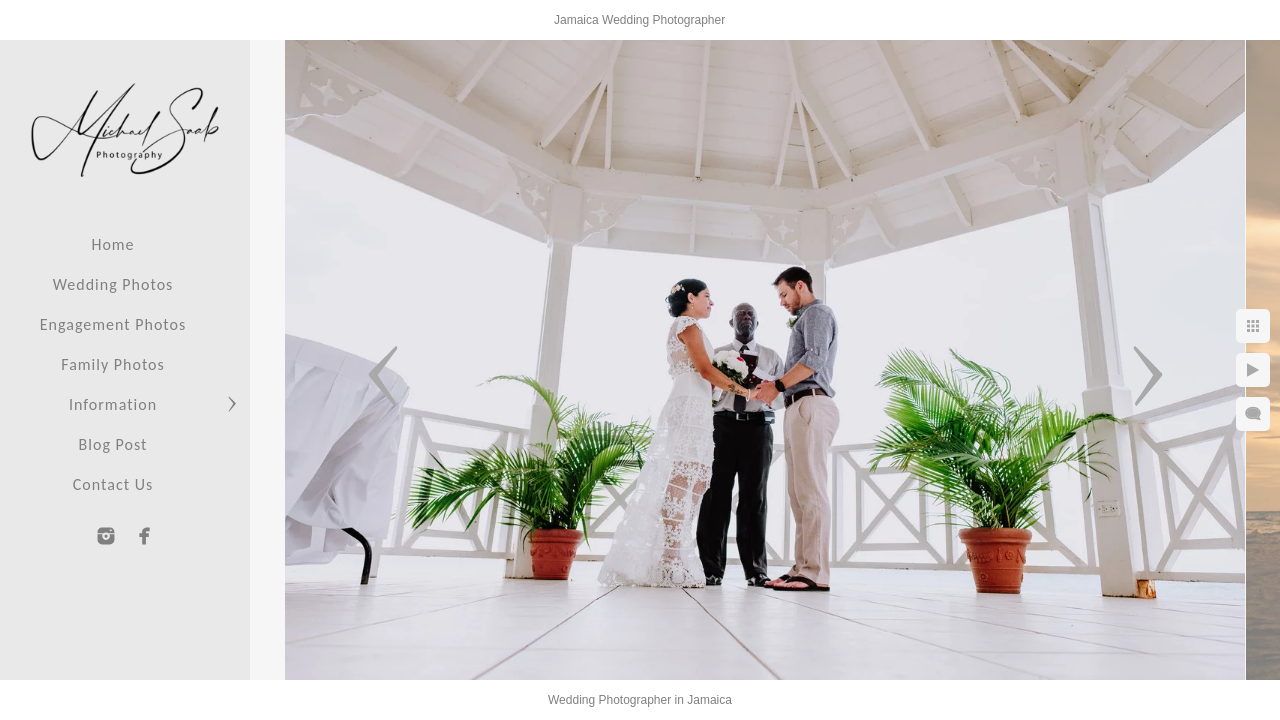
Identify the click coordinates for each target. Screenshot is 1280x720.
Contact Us (113, 484)
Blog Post (113, 444)
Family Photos (113, 364)
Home (112, 244)
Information (113, 404)
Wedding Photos (113, 284)
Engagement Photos (113, 324)
